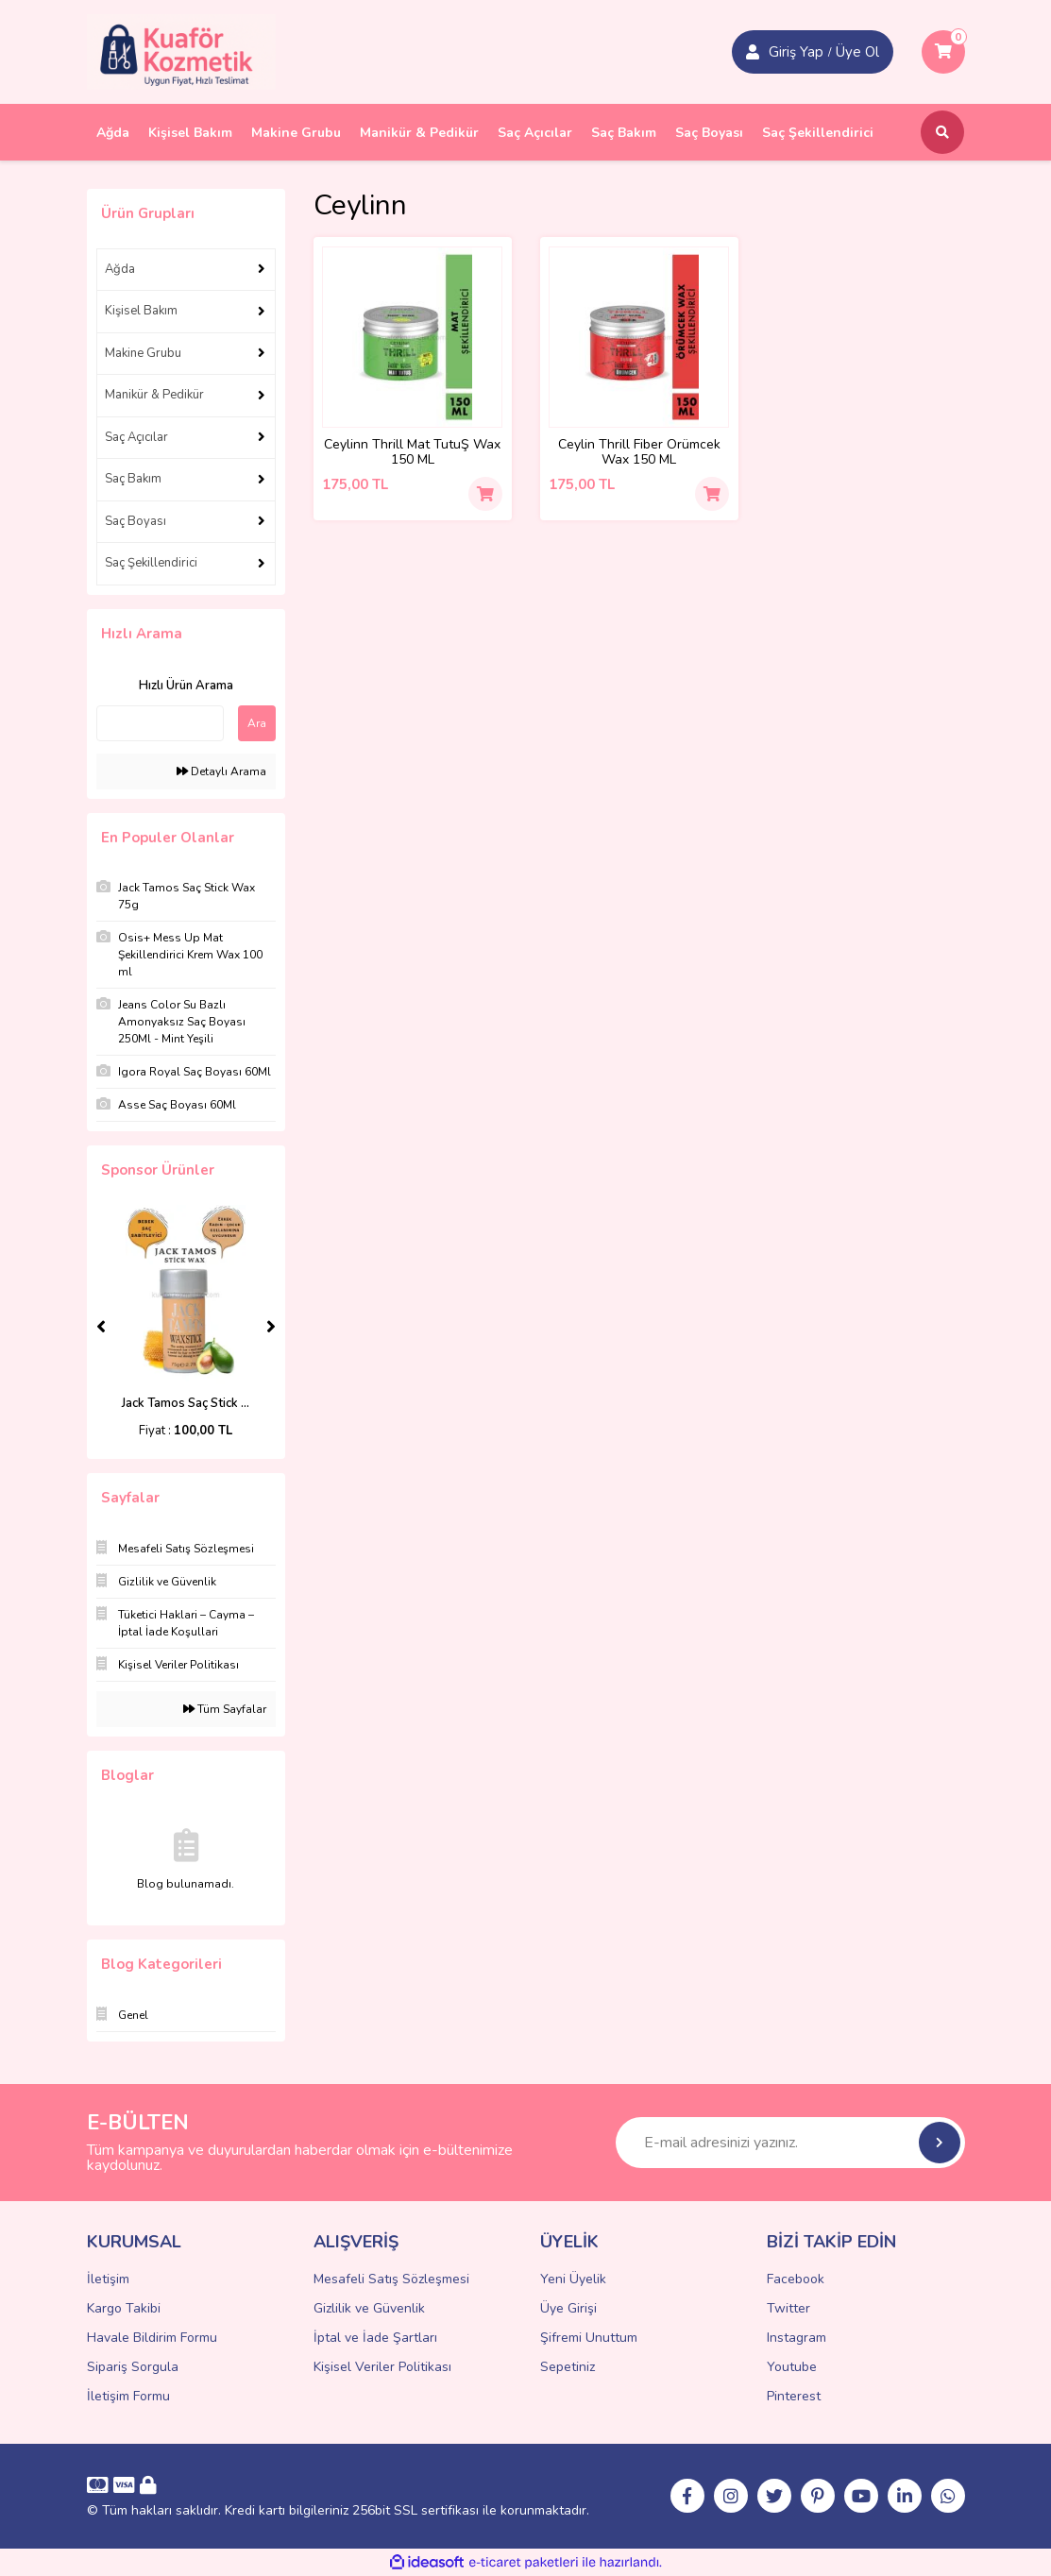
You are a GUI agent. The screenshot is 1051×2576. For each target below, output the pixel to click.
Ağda (120, 269)
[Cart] (943, 52)
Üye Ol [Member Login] (857, 51)
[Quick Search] (160, 723)
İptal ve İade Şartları (375, 2338)
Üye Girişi (568, 2308)
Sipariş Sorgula (132, 2367)
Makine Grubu (143, 353)
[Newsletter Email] (790, 2142)
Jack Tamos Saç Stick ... (185, 1403)
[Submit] (939, 2142)
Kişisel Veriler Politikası (382, 2367)
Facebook (795, 2279)
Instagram (796, 2338)
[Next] (271, 1326)
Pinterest (794, 2396)
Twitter (788, 2308)
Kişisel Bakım (141, 310)
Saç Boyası (135, 521)
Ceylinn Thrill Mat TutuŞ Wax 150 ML (412, 452)
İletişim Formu (128, 2396)
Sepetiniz (567, 2367)
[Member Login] (752, 52)
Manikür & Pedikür (154, 394)
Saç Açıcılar (136, 437)
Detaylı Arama (221, 771)
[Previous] (101, 1326)
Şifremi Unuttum (588, 2338)
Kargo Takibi (124, 2308)
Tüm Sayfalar (224, 1709)
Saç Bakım (133, 478)
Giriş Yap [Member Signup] (796, 51)
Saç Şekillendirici (151, 562)
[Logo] (181, 51)
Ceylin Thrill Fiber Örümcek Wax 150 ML (639, 452)
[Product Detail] (413, 337)
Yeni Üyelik (573, 2279)
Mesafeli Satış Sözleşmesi (391, 2279)
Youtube (792, 2367)
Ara (256, 723)
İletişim (108, 2279)
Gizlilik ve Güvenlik (369, 2308)
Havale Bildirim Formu (152, 2338)
